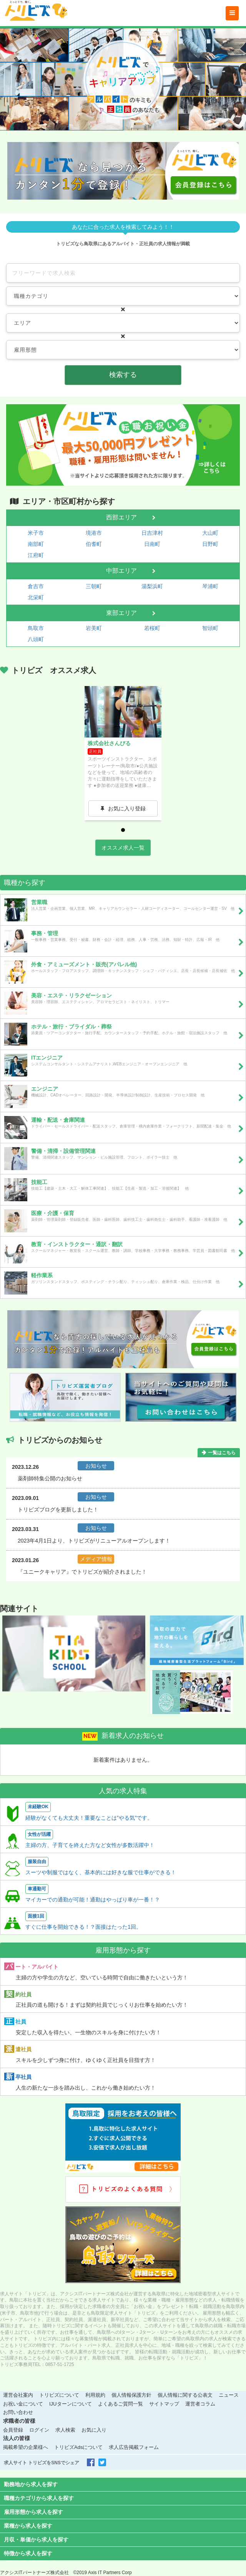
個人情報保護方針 (131, 2395)
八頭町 (36, 639)
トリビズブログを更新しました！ (58, 1509)
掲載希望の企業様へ (25, 2447)
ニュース (229, 2395)
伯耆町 (94, 544)
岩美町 (94, 628)
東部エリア (121, 613)
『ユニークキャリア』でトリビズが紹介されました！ (82, 1572)
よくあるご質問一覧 (120, 2404)
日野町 (210, 544)
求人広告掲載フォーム (134, 2447)
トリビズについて (59, 2395)
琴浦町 (210, 586)
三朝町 (94, 586)
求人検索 (65, 2430)
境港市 (94, 533)
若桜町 (152, 628)
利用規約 (95, 2395)
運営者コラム (200, 2404)
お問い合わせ (18, 2412)
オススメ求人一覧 (123, 848)
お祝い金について (23, 2404)
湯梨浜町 (152, 586)
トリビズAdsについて (78, 2447)
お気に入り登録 (127, 808)
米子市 (36, 533)
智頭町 (210, 628)
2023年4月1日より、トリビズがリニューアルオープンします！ (94, 1541)
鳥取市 (36, 628)
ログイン (39, 2430)
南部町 (36, 544)
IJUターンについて (70, 2404)
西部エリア (121, 517)
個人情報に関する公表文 (185, 2395)
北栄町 (36, 597)
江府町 (36, 555)
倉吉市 (36, 586)
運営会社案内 (18, 2395)
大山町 (210, 533)
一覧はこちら (222, 1452)
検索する (123, 375)
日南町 (152, 544)
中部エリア (121, 570)
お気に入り (93, 2430)
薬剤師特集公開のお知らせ (50, 1478)
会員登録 (13, 2430)
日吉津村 (152, 533)
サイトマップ (164, 2404)
